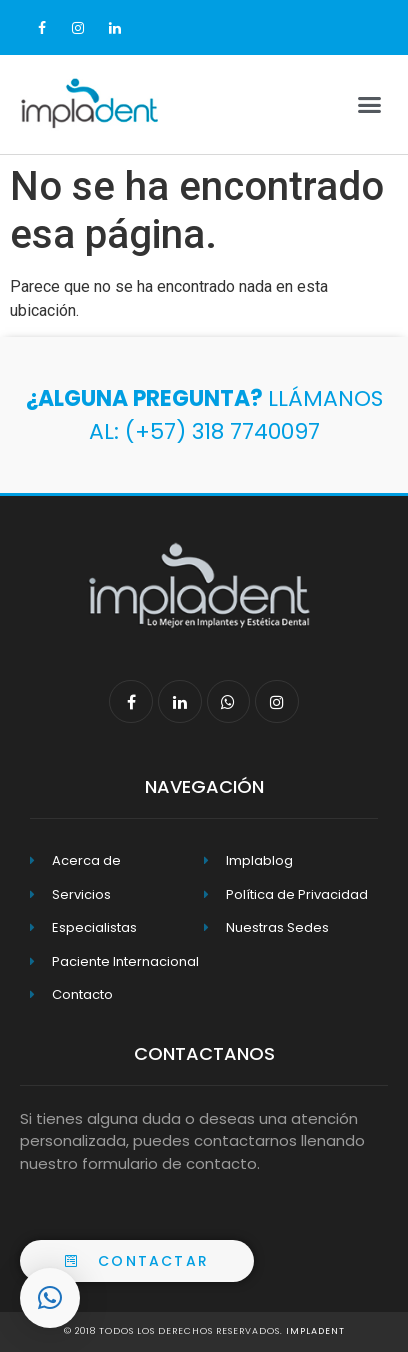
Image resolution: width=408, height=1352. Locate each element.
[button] (137, 1261)
